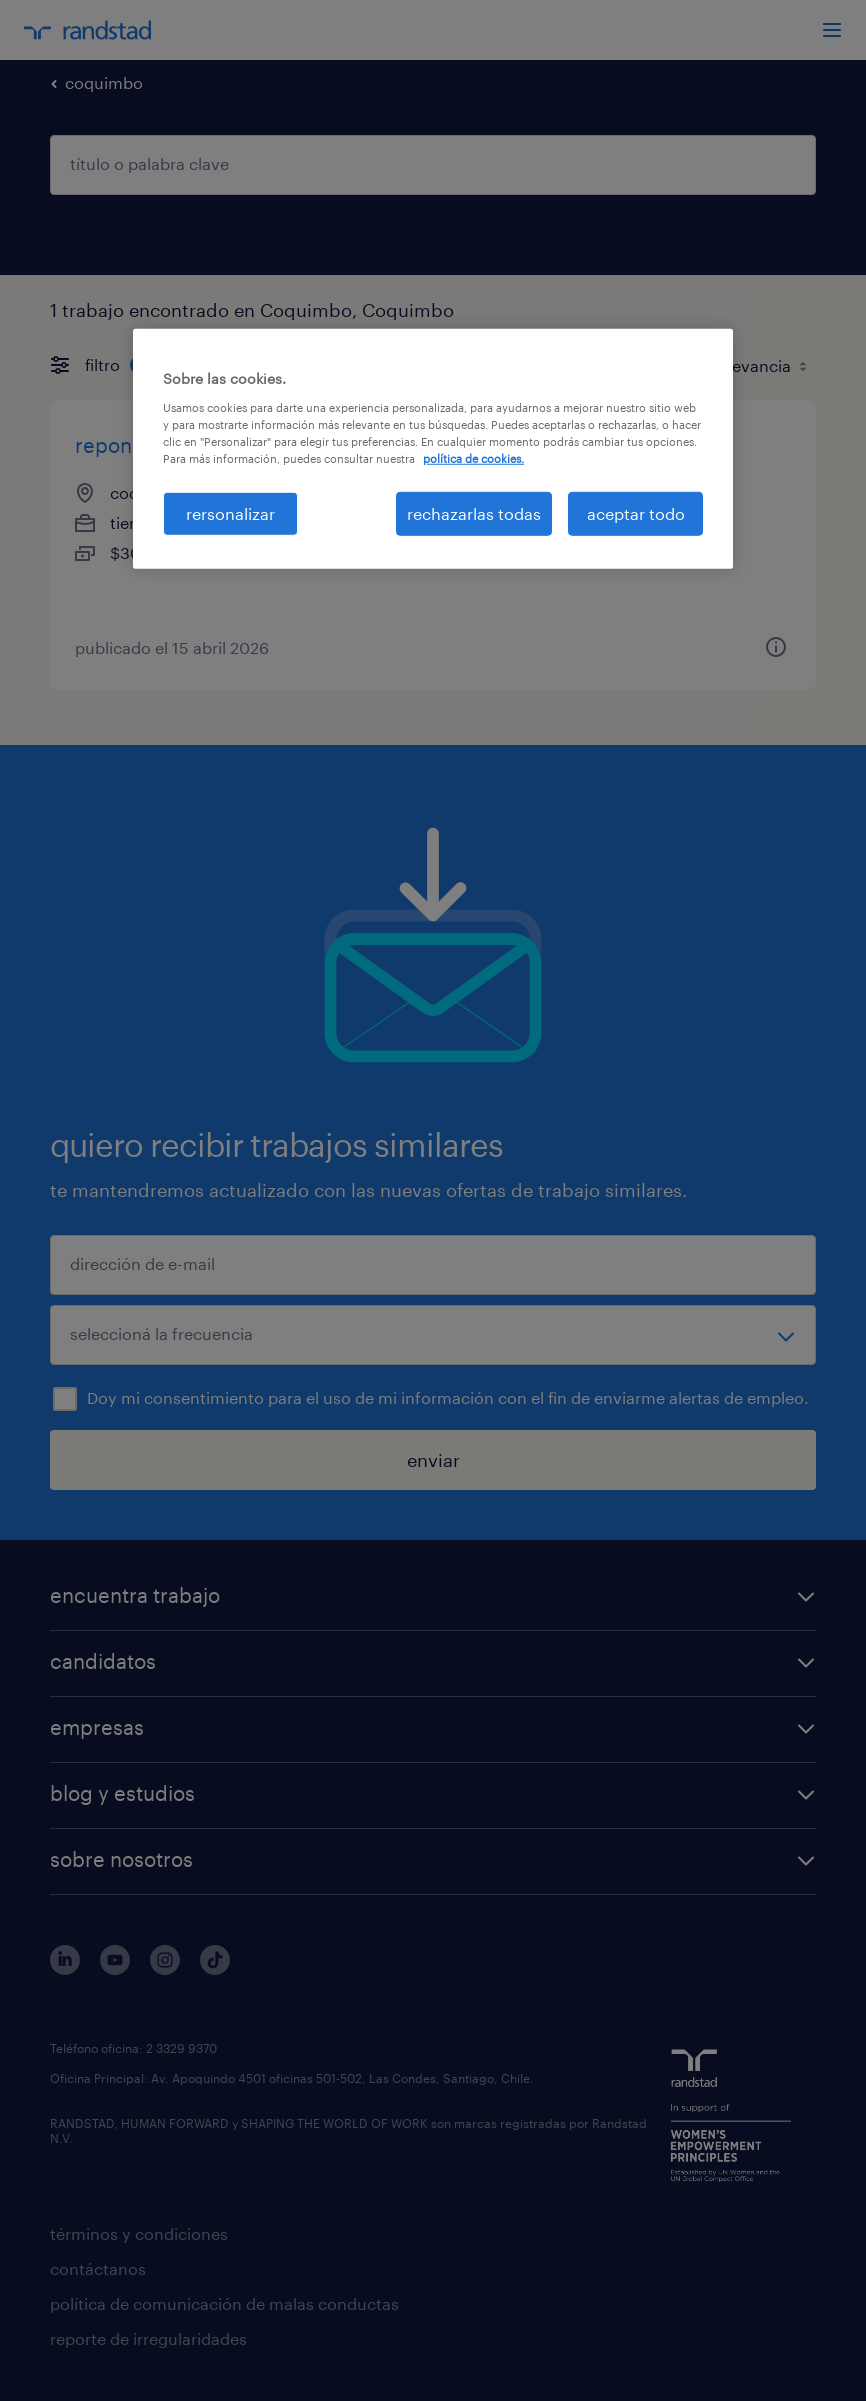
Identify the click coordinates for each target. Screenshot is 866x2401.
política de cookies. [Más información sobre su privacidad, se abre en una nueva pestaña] (473, 458)
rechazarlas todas (474, 513)
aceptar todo (636, 513)
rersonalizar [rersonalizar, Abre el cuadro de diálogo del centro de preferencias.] (230, 513)
